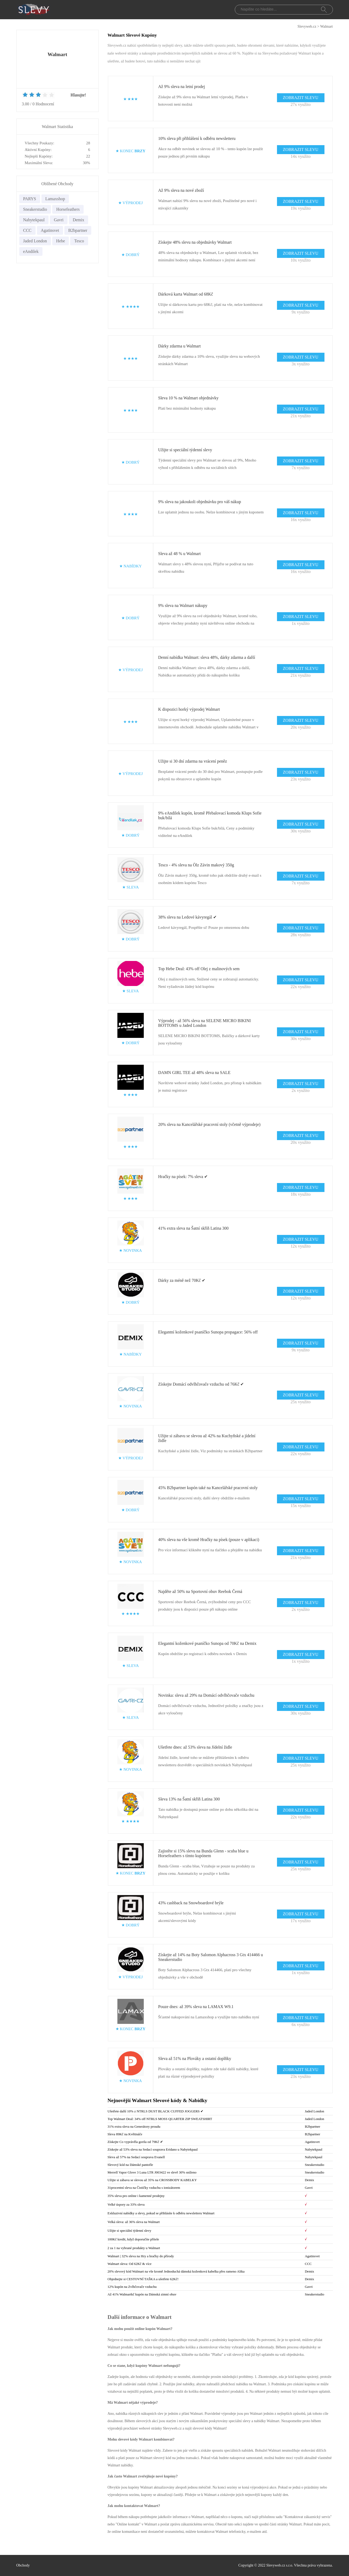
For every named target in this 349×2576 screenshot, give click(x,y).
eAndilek (31, 251)
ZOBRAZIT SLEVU (300, 97)
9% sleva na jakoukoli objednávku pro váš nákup (199, 501)
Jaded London (35, 241)
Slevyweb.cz (307, 26)
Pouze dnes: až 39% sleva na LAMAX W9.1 (196, 2006)
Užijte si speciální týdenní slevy (185, 450)
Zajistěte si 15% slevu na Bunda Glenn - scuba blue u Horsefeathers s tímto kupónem (203, 1853)
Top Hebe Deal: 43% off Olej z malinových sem (199, 968)
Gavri (58, 220)
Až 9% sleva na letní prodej (181, 86)
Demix (78, 220)
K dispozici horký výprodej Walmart (189, 709)
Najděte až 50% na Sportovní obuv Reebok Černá (200, 1591)
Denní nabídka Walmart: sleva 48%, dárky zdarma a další (206, 657)
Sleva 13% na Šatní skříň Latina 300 (189, 1799)
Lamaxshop (55, 199)
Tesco (79, 241)
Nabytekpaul (34, 220)
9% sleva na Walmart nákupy (183, 605)
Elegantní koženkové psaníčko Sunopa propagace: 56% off (208, 1332)
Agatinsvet (50, 230)
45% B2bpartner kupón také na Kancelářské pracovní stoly (208, 1487)
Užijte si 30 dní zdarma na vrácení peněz (192, 761)
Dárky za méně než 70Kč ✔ (181, 1280)
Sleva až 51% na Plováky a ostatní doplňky (194, 2058)
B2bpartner (77, 230)
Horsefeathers (68, 209)
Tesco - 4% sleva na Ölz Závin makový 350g (196, 865)
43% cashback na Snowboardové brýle (191, 1903)
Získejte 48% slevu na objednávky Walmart (195, 242)
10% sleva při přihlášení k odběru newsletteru (197, 138)
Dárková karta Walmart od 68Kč (185, 294)
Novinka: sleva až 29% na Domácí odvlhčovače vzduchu (206, 1695)
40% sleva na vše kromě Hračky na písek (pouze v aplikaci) (208, 1539)
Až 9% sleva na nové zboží (181, 190)
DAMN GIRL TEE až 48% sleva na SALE (194, 1072)
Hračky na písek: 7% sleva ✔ (183, 1176)
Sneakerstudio (35, 209)
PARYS (29, 199)
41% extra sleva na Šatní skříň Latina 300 (193, 1228)
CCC (27, 230)
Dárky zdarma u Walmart (179, 346)
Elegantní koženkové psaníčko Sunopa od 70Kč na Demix (207, 1643)
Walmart (326, 26)
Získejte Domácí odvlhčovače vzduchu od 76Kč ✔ (201, 1384)
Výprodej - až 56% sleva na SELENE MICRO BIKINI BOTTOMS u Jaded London (204, 1023)
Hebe (60, 241)
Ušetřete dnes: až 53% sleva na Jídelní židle (195, 1747)
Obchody (23, 2565)
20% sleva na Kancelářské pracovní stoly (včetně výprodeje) (209, 1124)
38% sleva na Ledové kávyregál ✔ (187, 917)
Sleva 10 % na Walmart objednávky (188, 398)
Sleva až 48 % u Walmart (179, 553)
